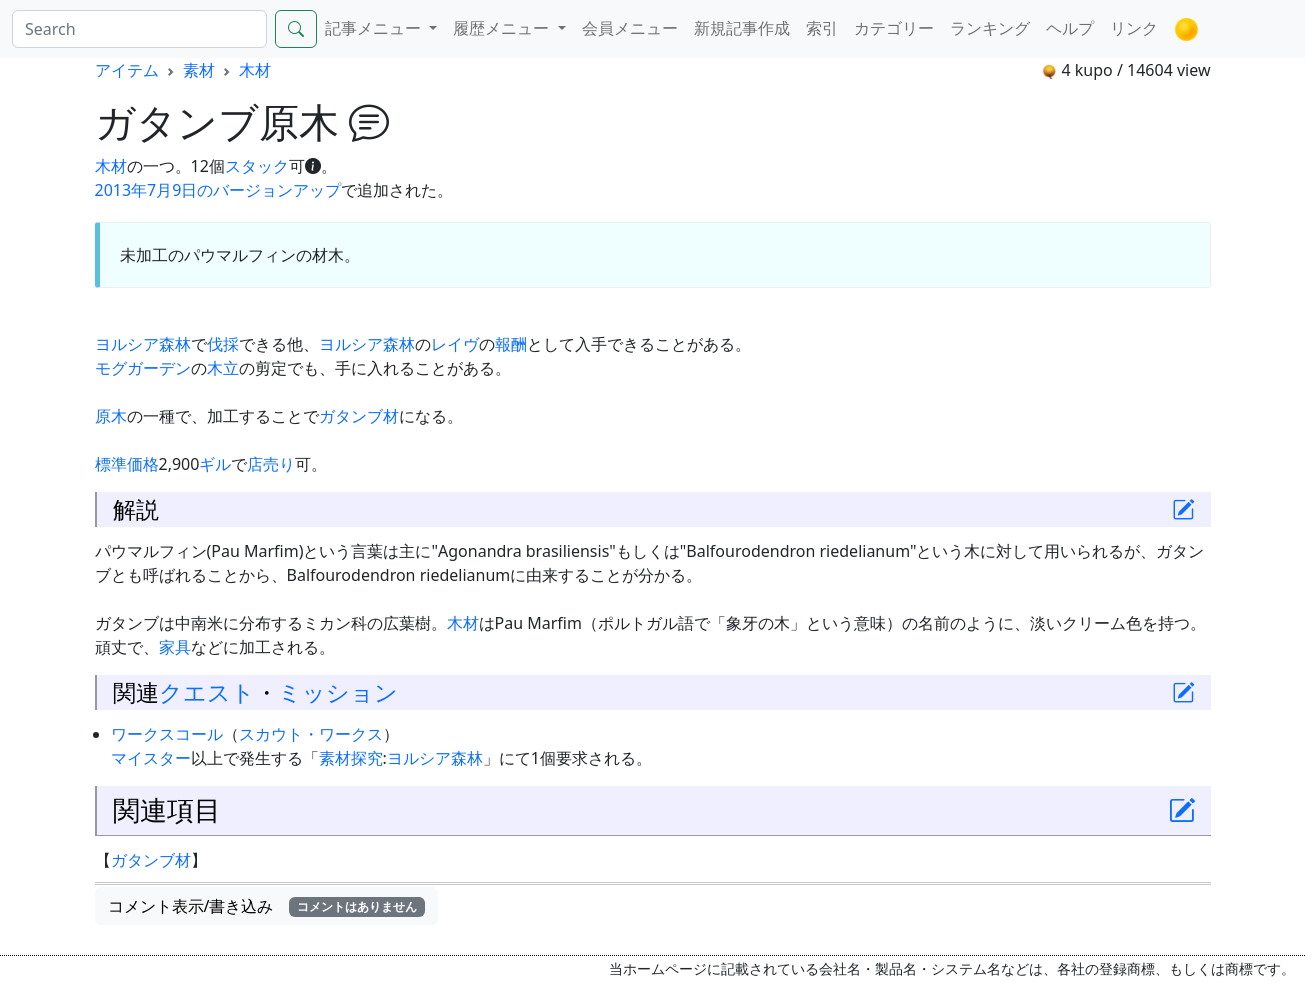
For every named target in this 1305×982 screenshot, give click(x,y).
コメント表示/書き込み (267, 906)
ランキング (990, 28)
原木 (111, 416)
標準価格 (127, 464)
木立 (223, 368)
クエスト (207, 692)
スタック (257, 166)
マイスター (151, 758)
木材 (255, 70)
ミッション (338, 692)
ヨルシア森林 (143, 344)
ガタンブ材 (359, 416)
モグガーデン (143, 368)
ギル (215, 464)
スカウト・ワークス (311, 734)
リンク (1134, 28)
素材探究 (351, 758)
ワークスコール (167, 734)
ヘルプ (1070, 28)
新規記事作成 (742, 28)
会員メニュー (630, 28)
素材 (199, 70)
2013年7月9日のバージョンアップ (218, 190)
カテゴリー (894, 28)
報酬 (511, 344)
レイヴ (455, 344)
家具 (175, 647)
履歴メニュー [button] (503, 28)
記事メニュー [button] (375, 28)
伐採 (223, 344)
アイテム (127, 70)
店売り (271, 464)
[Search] (139, 29)
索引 (822, 28)
